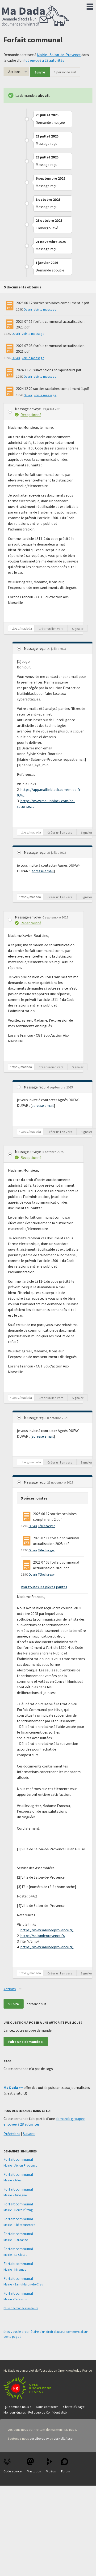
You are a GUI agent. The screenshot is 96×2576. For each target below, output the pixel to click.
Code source (13, 2465)
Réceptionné (31, 414)
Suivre (39, 72)
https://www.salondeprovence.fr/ (47, 1930)
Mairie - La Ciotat (15, 2254)
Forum (65, 2465)
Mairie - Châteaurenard (19, 2225)
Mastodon (34, 2465)
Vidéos (51, 2465)
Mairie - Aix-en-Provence (21, 2165)
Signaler (77, 629)
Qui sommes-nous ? (17, 2407)
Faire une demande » (25, 2041)
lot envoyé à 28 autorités (44, 60)
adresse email (43, 871)
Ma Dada (35, 16)
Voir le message (45, 309)
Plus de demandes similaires (21, 2308)
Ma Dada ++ (13, 2087)
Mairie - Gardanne (16, 2240)
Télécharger (46, 1526)
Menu (90, 5)
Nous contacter (47, 2407)
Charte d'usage (74, 2407)
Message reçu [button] (35, 648)
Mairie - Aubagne (15, 2195)
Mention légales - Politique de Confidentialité (35, 2412)
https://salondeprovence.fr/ (42, 1935)
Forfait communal (18, 2159)
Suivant (29, 2133)
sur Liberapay (39, 2438)
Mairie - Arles (13, 2180)
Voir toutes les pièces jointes (44, 1587)
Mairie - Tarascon (15, 2299)
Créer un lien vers (51, 629)
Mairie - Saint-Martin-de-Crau (23, 2284)
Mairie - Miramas (15, 2269)
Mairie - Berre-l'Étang (18, 2210)
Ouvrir (28, 309)
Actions (14, 71)
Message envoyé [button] (28, 408)
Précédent (12, 2133)
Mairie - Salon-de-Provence (59, 54)
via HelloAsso (63, 2438)
